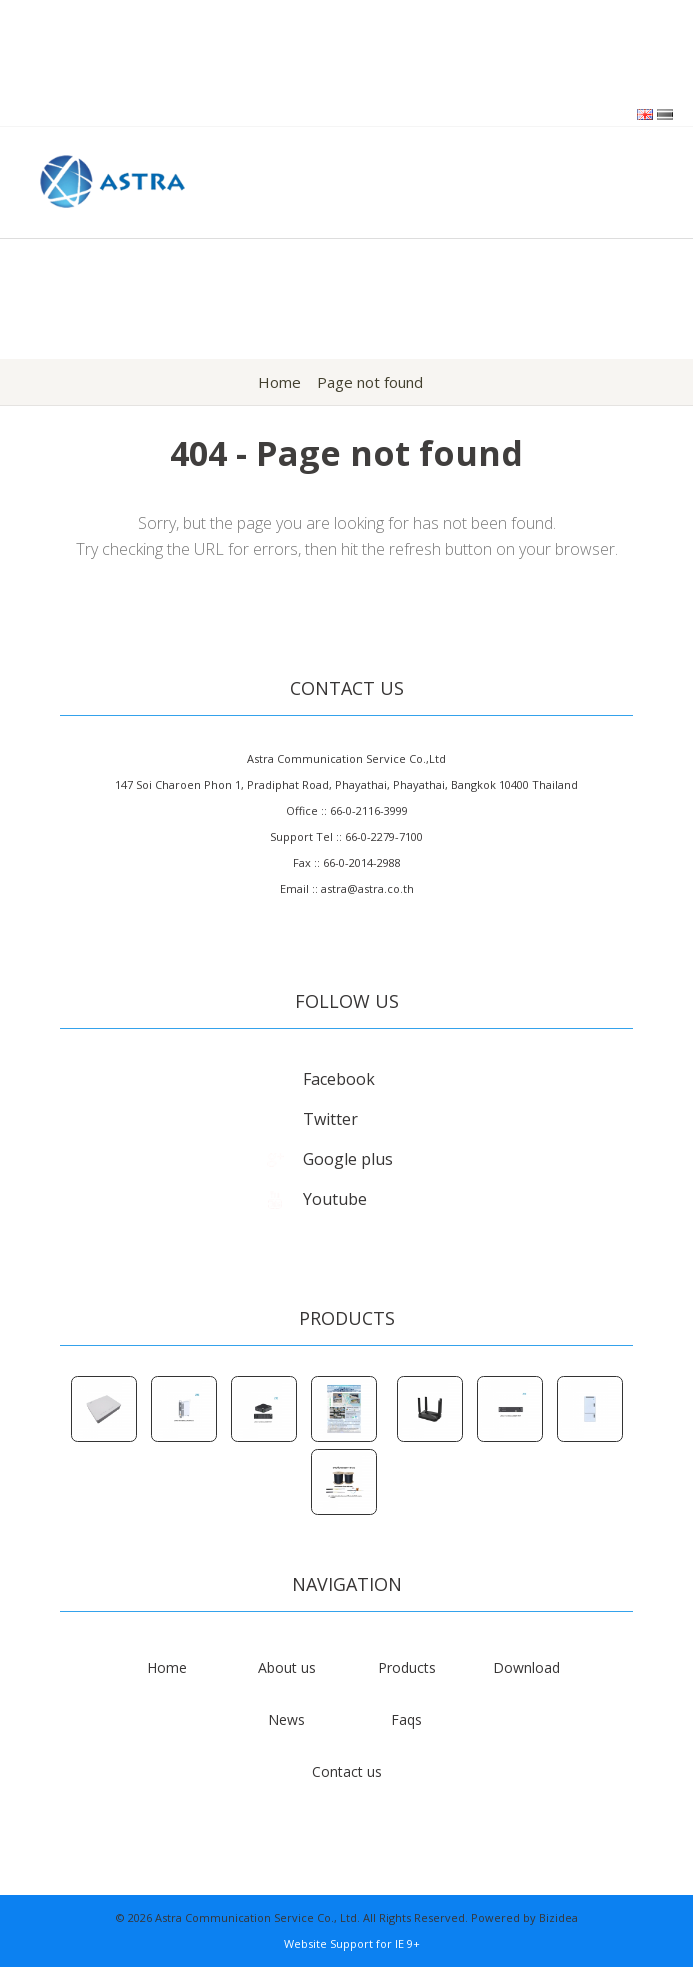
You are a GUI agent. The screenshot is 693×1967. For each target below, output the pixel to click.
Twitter (310, 1119)
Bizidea (558, 1917)
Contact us (347, 1771)
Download (526, 1667)
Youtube (314, 1199)
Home (279, 382)
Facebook (318, 1079)
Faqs (406, 1719)
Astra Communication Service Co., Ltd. (257, 1917)
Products (407, 1667)
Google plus (327, 1159)
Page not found (370, 382)
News (286, 1719)
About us (287, 1667)
